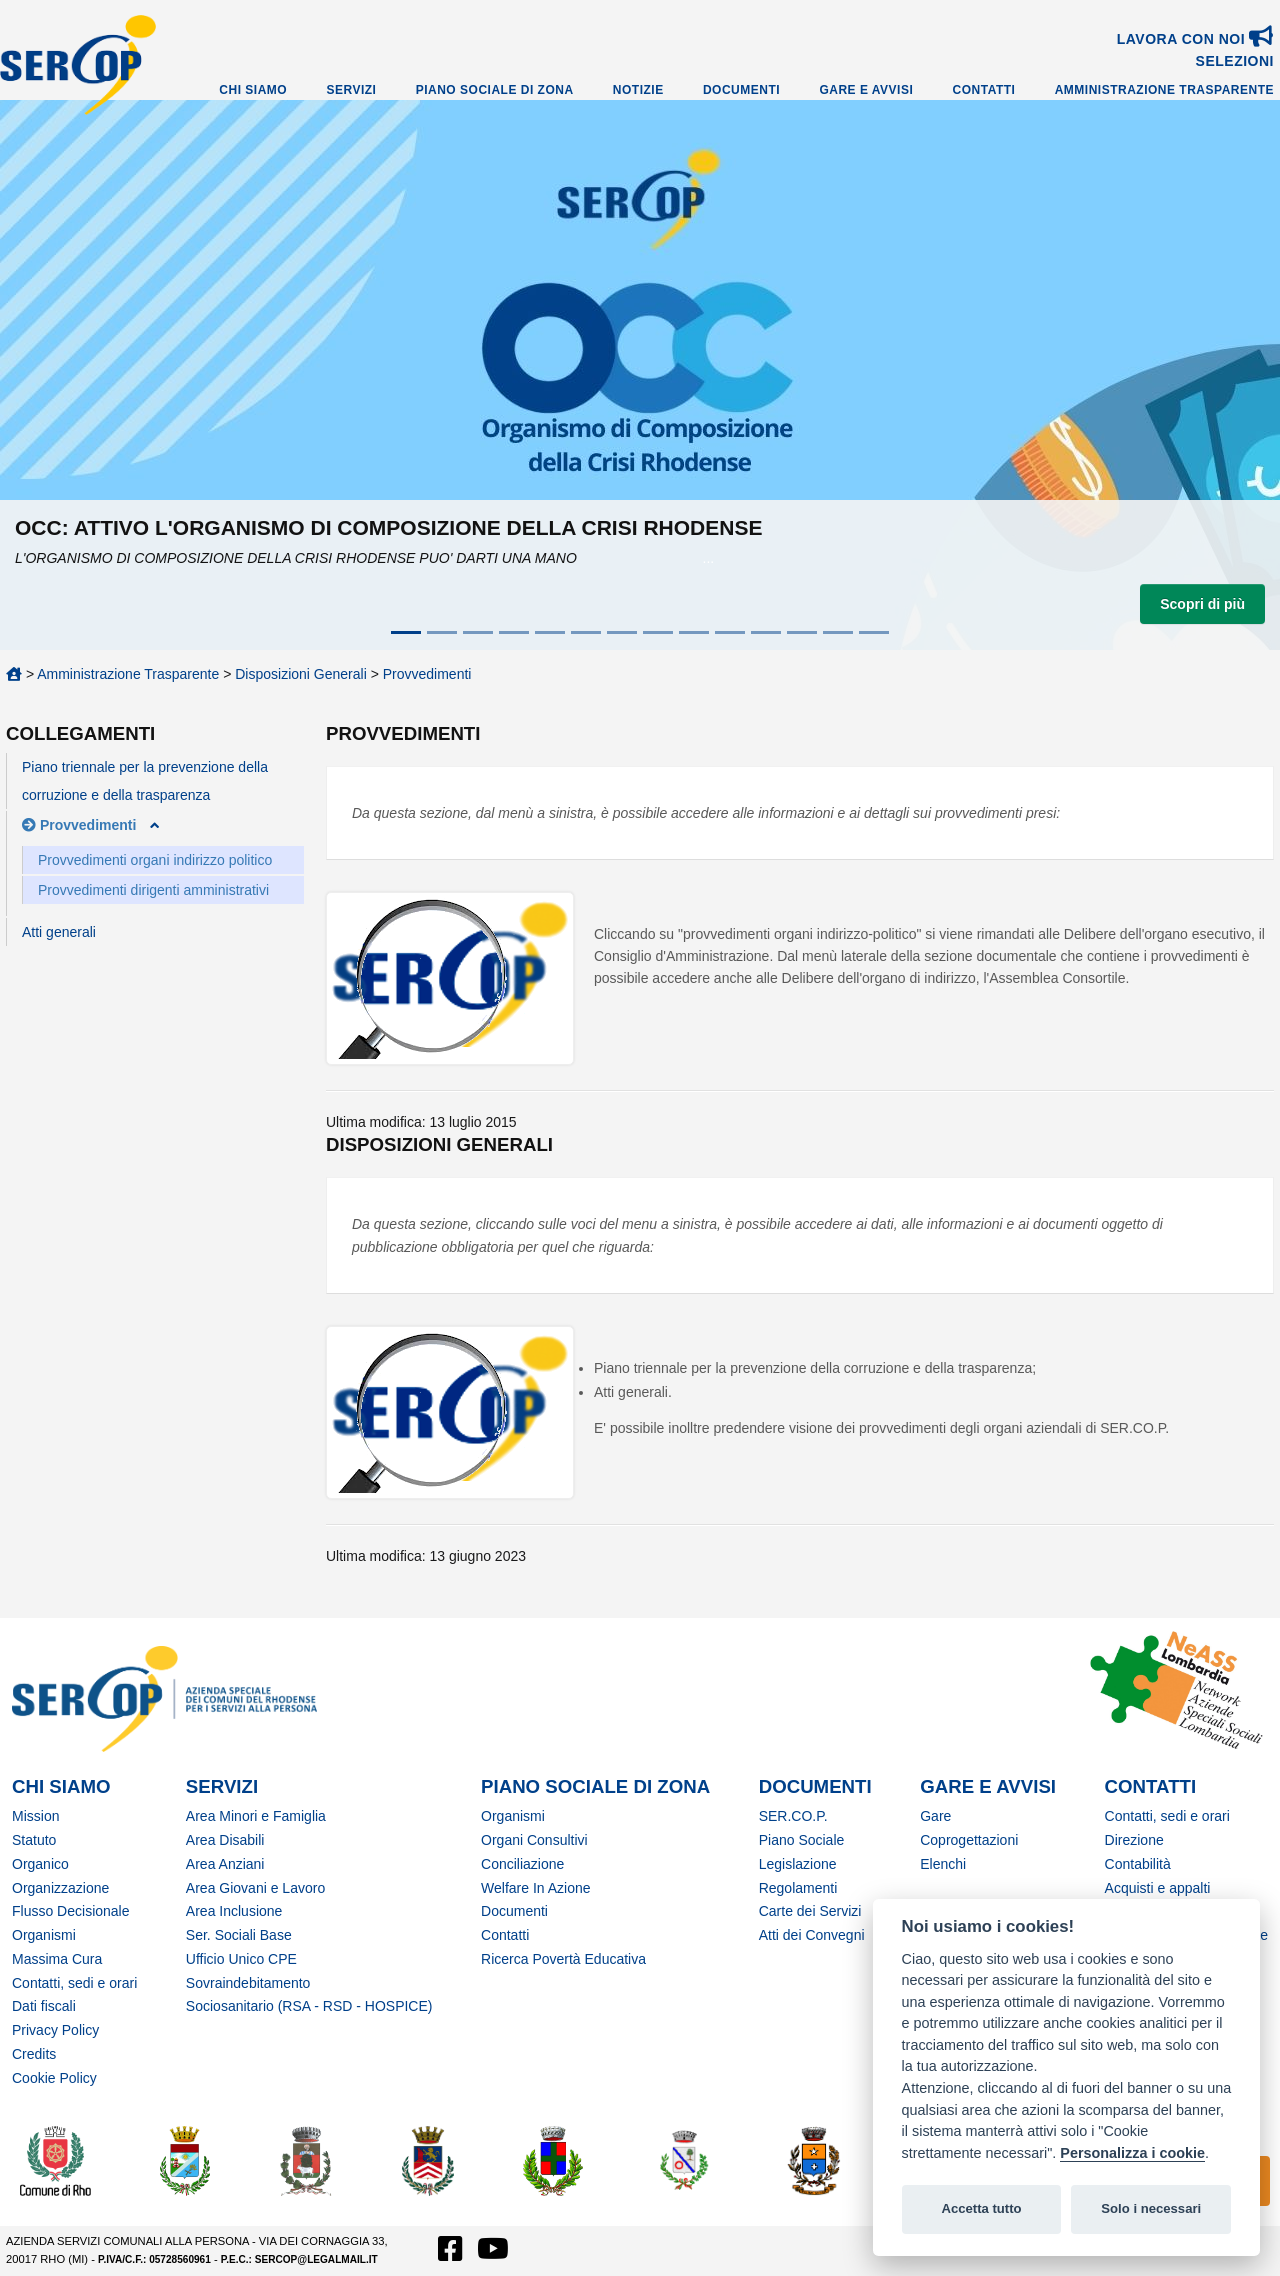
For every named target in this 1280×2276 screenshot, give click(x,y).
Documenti (741, 90)
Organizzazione (60, 1888)
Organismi (44, 1935)
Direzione (1134, 1840)
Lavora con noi (1195, 39)
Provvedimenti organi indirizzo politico (155, 860)
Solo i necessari (1151, 2208)
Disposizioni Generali (301, 674)
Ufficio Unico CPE (241, 1959)
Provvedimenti (427, 674)
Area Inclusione (234, 1911)
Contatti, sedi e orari (74, 1983)
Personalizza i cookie (1132, 2153)
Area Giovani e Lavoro (255, 1888)
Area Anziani (225, 1864)
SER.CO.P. (793, 1816)
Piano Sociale (802, 1840)
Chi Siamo (253, 90)
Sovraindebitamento (248, 1983)
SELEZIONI (1235, 61)
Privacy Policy (55, 2030)
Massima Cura (57, 1959)
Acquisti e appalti (1158, 1888)
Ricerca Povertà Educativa (563, 1959)
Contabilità (1138, 1864)
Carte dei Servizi (810, 1911)
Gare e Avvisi (866, 90)
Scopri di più (1202, 604)
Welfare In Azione (535, 1888)
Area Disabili (225, 1840)
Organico (40, 1864)
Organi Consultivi (534, 1840)
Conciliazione (522, 1864)
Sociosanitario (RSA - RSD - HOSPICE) (309, 2006)
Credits (34, 2054)
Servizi (351, 90)
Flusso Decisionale (71, 1911)
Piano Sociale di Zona (495, 90)
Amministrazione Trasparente (1164, 90)
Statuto (34, 1840)
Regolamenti (798, 1888)
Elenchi (943, 1864)
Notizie (638, 90)
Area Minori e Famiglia (256, 1816)
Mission (35, 1816)
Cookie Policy (54, 2078)
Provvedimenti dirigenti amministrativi (153, 890)
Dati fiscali (44, 2006)
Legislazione (798, 1864)
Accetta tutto (981, 2208)
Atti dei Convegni (812, 1935)
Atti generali (59, 932)
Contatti (984, 90)
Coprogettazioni (969, 1840)
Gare (935, 1816)
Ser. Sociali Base (239, 1935)
